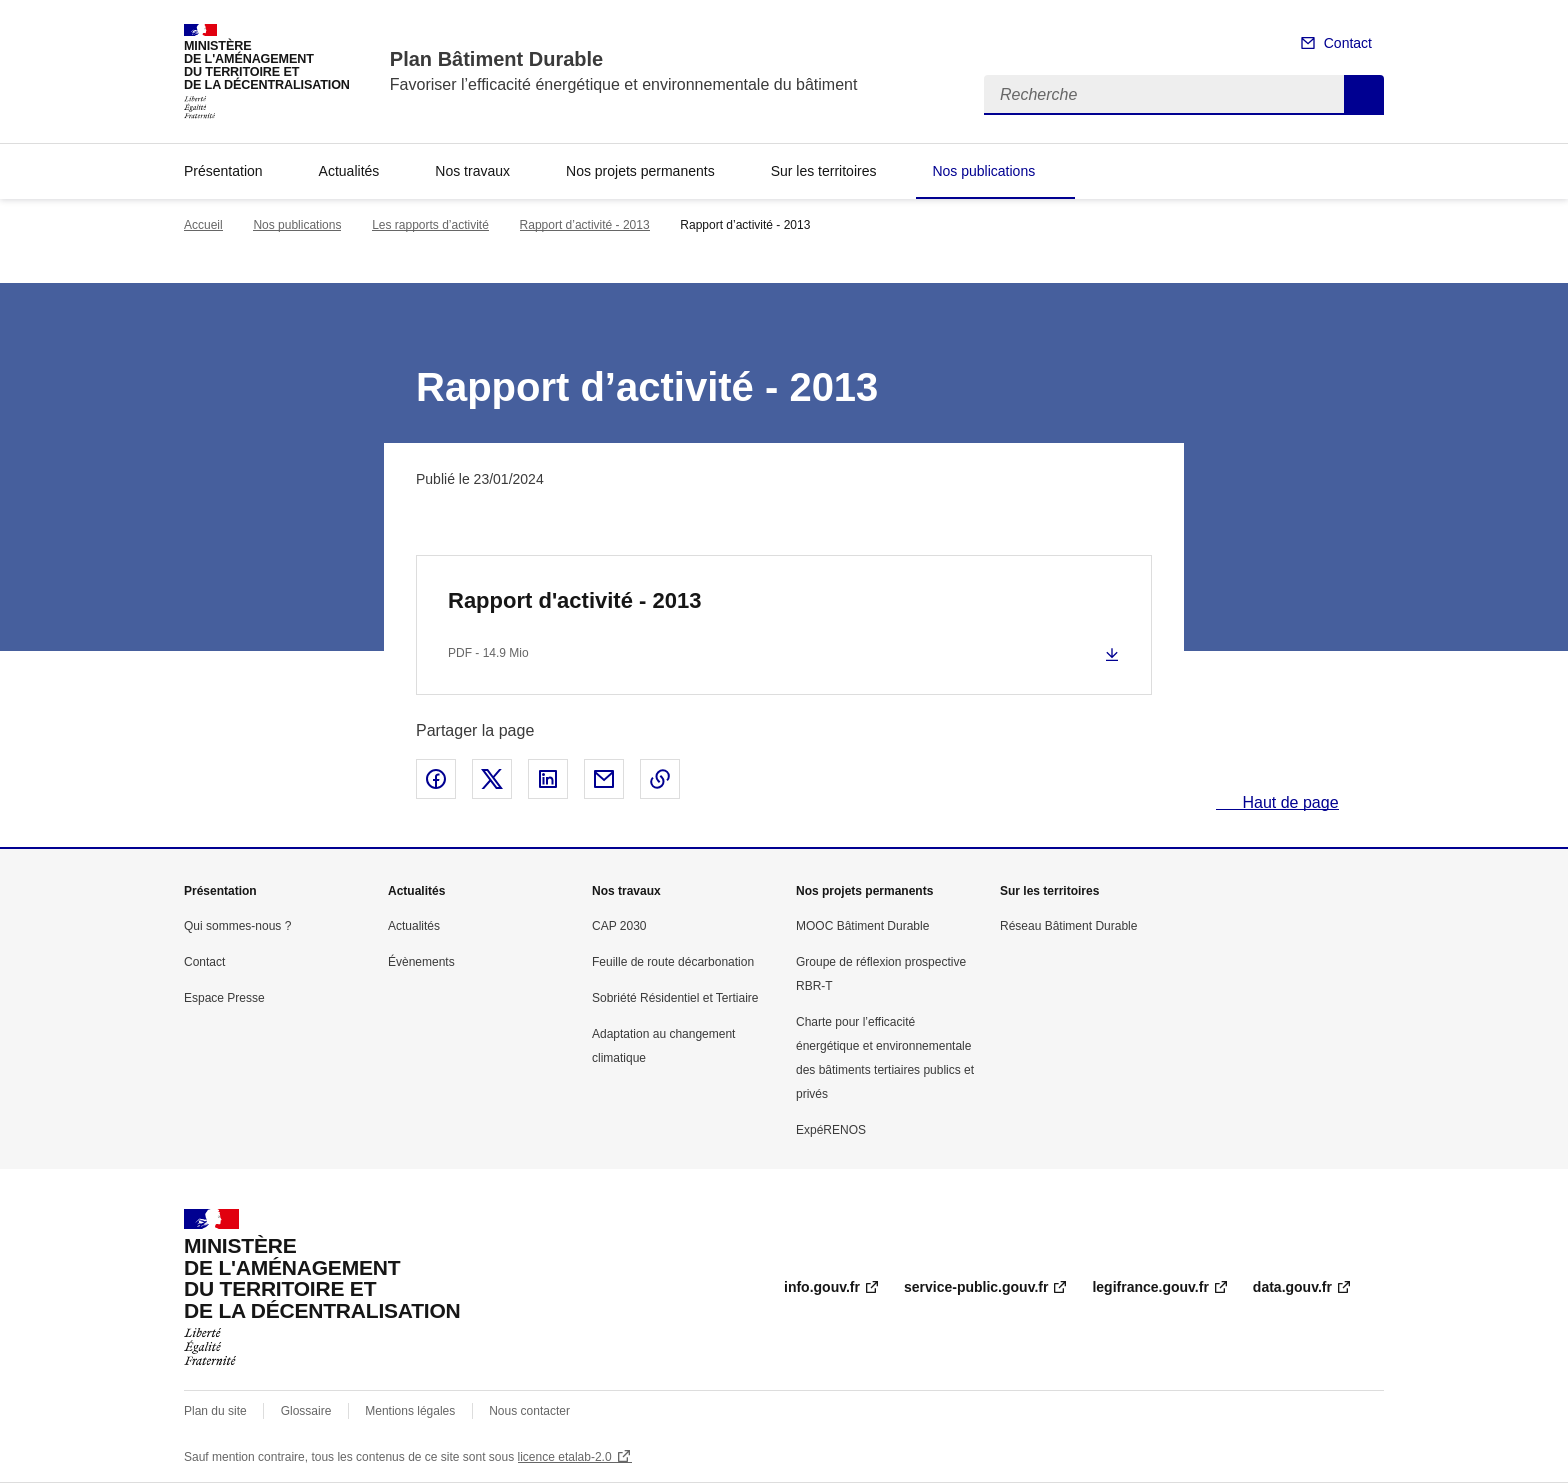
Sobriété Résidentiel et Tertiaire (675, 998)
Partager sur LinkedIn (548, 779)
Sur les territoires (824, 171)
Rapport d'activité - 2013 (574, 600)
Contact (1348, 43)
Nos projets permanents (640, 171)
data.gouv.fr (1292, 1287)
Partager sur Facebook (436, 779)
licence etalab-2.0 (565, 1457)
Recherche (1364, 95)
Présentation (223, 171)
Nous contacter (529, 1411)
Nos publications (983, 171)
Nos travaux (472, 171)
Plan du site (215, 1411)
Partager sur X (492, 779)
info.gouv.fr (822, 1287)
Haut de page (1288, 802)
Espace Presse (224, 998)
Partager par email (604, 779)
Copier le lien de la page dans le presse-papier (660, 779)
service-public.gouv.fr (976, 1287)
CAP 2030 (619, 926)
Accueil (203, 225)
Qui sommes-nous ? (237, 926)
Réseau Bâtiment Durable (1068, 926)
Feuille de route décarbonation (673, 962)
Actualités (349, 171)
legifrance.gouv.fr (1150, 1287)
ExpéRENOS (831, 1130)
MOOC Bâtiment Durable (862, 926)
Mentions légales (410, 1411)
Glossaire (306, 1411)
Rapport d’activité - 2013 (585, 225)
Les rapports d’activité (430, 225)
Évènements (421, 962)
